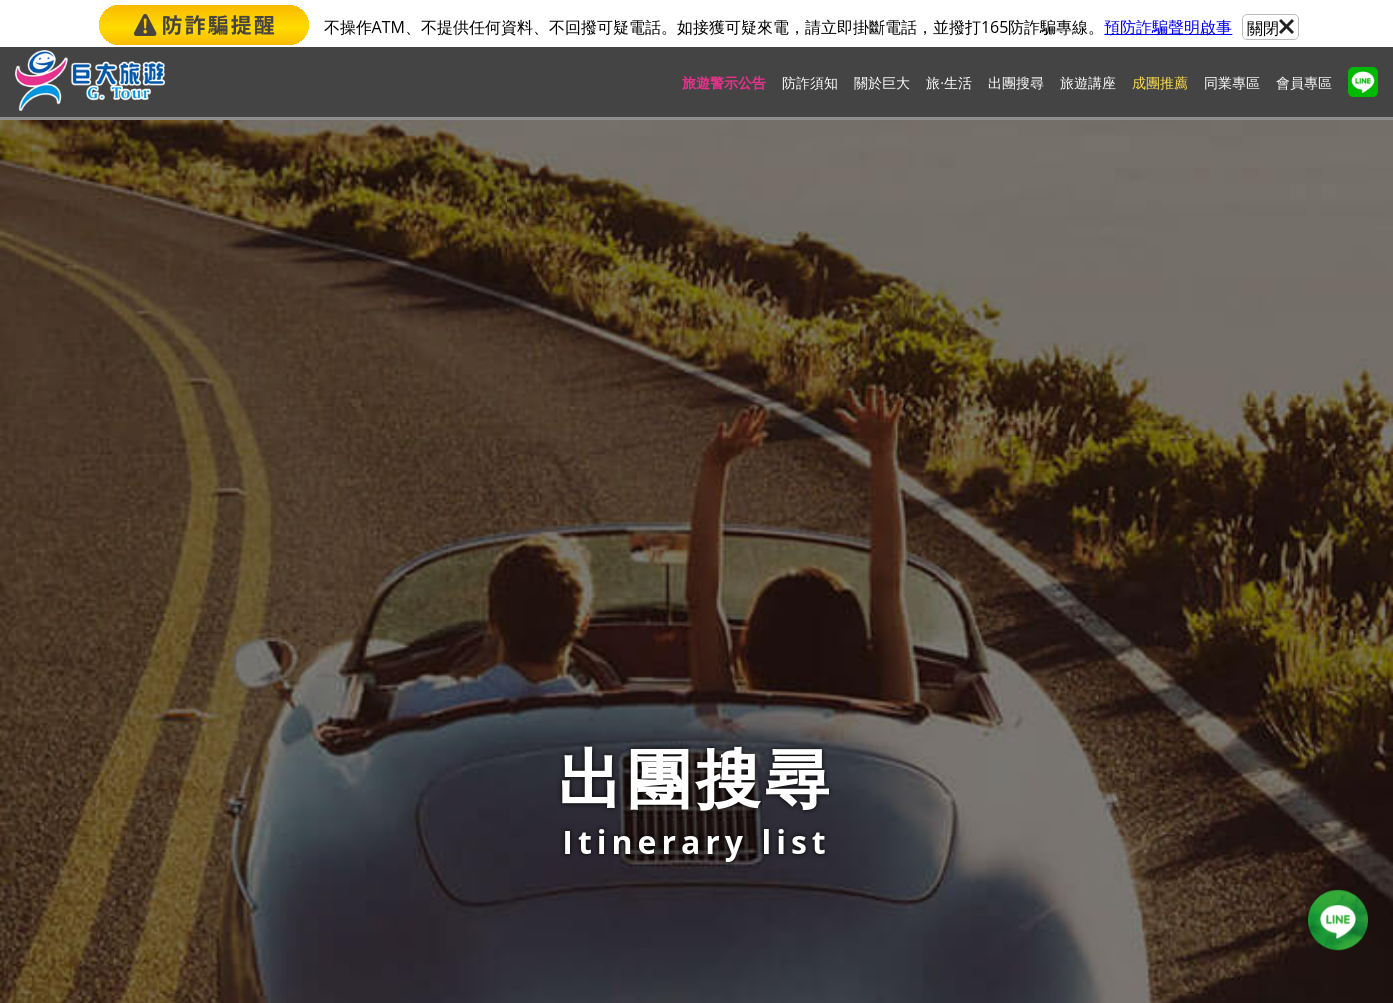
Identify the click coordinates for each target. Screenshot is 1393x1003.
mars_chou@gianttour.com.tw (797, 771)
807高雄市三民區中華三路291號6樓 (712, 900)
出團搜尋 (1016, 85)
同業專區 (1232, 85)
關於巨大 (882, 85)
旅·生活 (949, 85)
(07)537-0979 (680, 922)
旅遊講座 (1088, 85)
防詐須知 (810, 85)
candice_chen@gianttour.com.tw (806, 877)
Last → (787, 328)
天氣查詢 (739, 454)
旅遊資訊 (839, 454)
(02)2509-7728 (684, 603)
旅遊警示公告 (724, 85)
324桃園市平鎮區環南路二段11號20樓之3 (730, 687)
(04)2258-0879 (684, 816)
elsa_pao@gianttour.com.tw (789, 664)
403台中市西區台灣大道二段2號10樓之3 (726, 793)
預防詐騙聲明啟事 (1168, 27)
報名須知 (539, 454)
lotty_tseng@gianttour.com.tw (311, 630)
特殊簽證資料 (947, 454)
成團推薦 (1160, 85)
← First (602, 328)
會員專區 (1304, 85)
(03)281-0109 (680, 709)
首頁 (439, 454)
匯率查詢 (639, 454)
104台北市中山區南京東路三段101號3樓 (726, 580)
